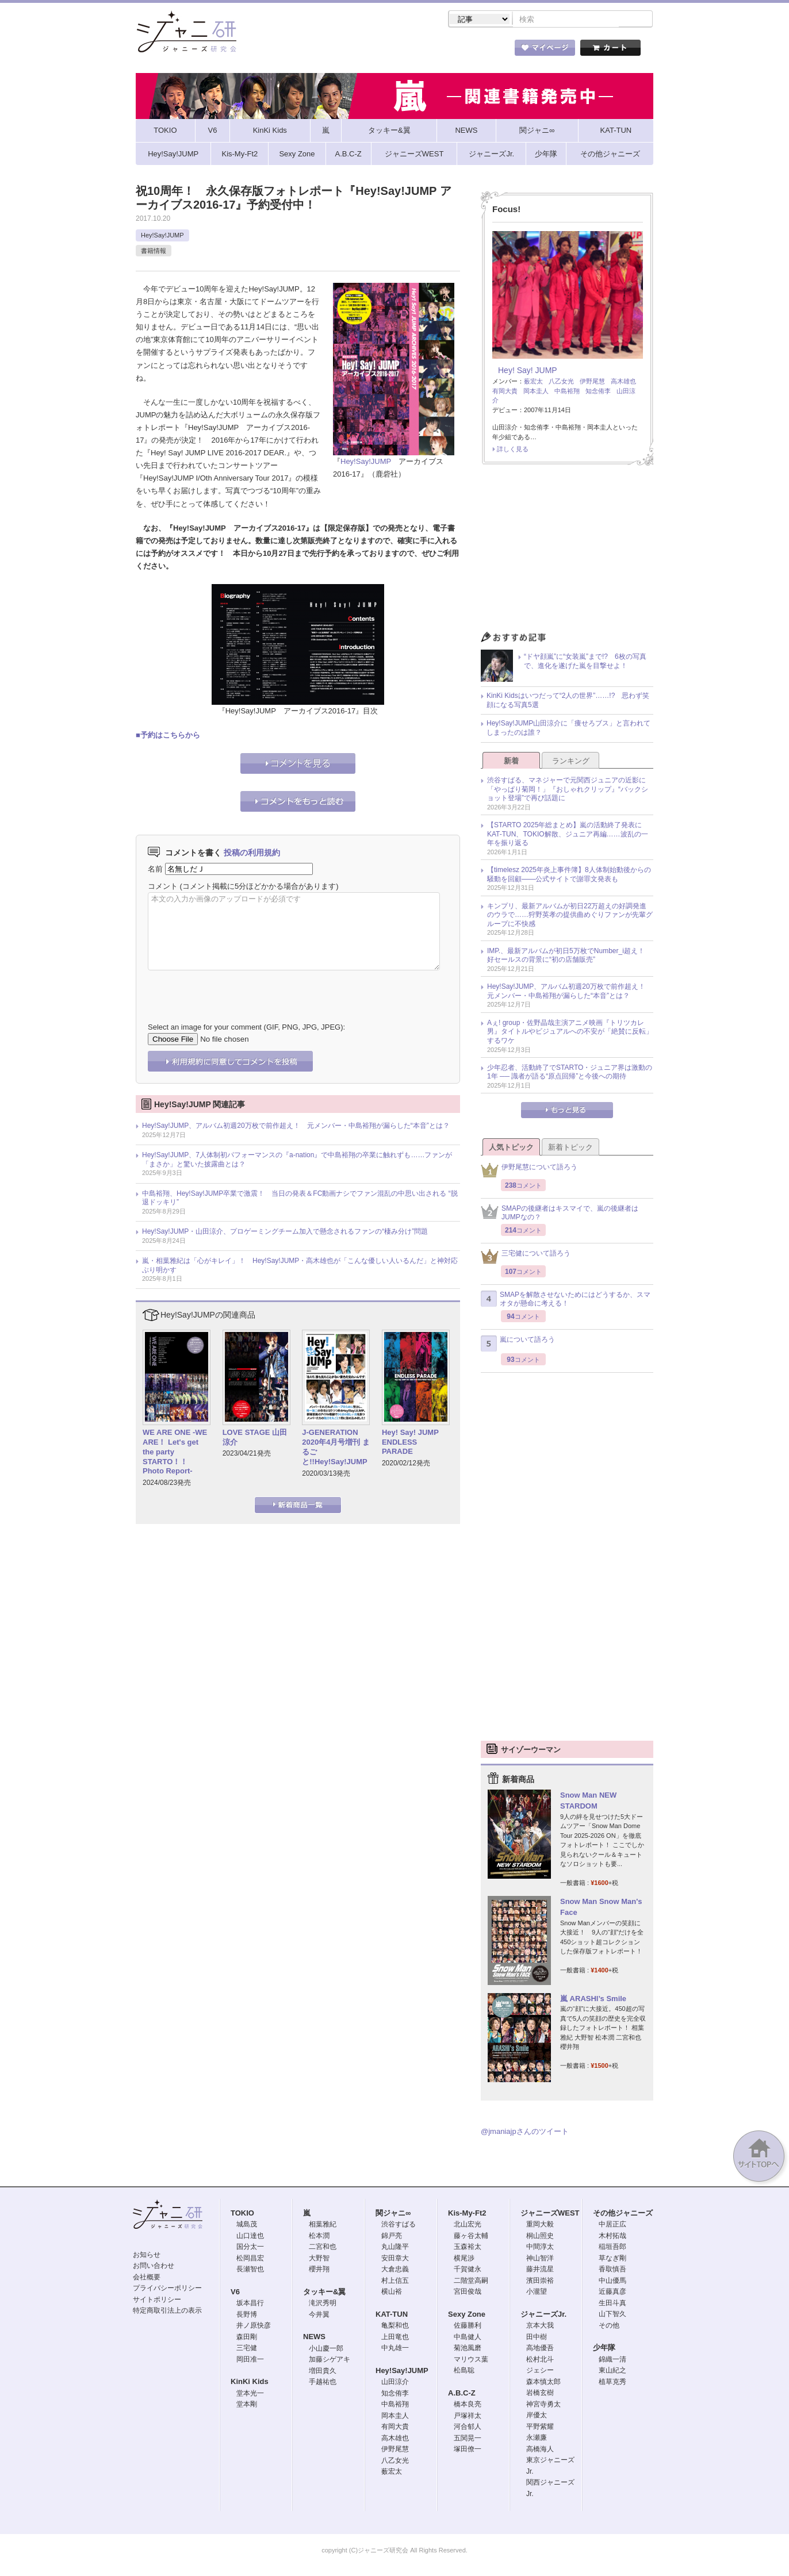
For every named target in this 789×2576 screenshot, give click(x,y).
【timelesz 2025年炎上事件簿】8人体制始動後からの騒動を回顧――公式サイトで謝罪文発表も (569, 875)
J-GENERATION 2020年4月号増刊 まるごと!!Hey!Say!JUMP (336, 1448)
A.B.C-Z (462, 2394)
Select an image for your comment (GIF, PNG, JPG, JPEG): (246, 1028)
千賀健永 (467, 2270)
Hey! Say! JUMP (527, 371)
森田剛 (246, 2338)
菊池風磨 (467, 2349)
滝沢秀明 (322, 2304)
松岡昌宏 (250, 2259)
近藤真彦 (612, 2293)
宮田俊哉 (467, 2293)
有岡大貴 (505, 392)
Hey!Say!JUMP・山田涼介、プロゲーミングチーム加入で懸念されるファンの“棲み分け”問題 (285, 1233)
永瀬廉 (536, 2439)
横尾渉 (464, 2259)
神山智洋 (540, 2259)
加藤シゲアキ (329, 2360)
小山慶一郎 (326, 2349)
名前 (155, 870)
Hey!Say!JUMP (162, 236)
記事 (348, 51)
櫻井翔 (319, 2270)
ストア (285, 51)
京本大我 (540, 2326)
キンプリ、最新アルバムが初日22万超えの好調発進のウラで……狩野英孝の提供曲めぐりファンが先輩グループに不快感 (570, 916)
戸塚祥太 (467, 2417)
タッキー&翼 (324, 2293)
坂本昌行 (250, 2304)
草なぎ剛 (612, 2259)
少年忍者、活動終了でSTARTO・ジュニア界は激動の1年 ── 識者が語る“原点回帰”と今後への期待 (569, 1073)
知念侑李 (598, 392)
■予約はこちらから (168, 736)
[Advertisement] (567, 552)
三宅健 (246, 2349)
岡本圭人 (536, 392)
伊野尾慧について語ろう (529, 1171)
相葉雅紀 (322, 2225)
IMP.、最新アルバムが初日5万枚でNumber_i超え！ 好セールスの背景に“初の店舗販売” (569, 956)
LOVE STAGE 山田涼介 (255, 1438)
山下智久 (612, 2315)
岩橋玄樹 (540, 2394)
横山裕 (391, 2293)
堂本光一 (250, 2394)
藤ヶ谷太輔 (471, 2237)
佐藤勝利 (467, 2326)
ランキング (570, 762)
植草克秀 (612, 2383)
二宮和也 (322, 2248)
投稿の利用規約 (252, 853)
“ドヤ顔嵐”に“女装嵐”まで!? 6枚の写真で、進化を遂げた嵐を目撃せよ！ (585, 662)
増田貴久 (322, 2372)
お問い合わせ (153, 2267)
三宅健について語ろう (525, 1257)
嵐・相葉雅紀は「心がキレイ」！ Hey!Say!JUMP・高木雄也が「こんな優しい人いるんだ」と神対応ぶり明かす (300, 1266)
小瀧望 (536, 2293)
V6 (235, 2293)
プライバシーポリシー (167, 2289)
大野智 (319, 2259)
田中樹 (536, 2338)
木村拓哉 (612, 2237)
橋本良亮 (467, 2405)
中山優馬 (612, 2282)
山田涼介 (395, 2383)
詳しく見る (512, 450)
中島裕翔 (567, 392)
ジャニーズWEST (550, 2214)
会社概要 (146, 2278)
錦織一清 (612, 2360)
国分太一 (250, 2248)
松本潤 (319, 2237)
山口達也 (250, 2237)
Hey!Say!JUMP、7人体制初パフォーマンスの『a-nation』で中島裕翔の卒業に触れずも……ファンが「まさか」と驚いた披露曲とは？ (297, 1160)
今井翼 (319, 2316)
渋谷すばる (398, 2225)
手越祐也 (322, 2383)
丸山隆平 (395, 2248)
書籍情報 (153, 251)
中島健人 (467, 2338)
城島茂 (246, 2225)
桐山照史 (540, 2237)
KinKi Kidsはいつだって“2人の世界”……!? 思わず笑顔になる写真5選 (568, 701)
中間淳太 (540, 2248)
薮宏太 (533, 382)
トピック (411, 51)
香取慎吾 (612, 2270)
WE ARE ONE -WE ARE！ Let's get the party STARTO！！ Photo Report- (175, 1453)
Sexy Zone (466, 2315)
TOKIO (242, 2214)
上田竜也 (395, 2338)
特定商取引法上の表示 (167, 2312)
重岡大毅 (540, 2225)
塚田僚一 (467, 2450)
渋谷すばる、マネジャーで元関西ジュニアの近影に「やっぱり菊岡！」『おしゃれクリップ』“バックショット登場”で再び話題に (567, 790)
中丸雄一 (395, 2349)
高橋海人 (540, 2450)
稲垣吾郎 (612, 2248)
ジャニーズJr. (543, 2315)
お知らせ (146, 2256)
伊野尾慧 (592, 382)
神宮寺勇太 (543, 2405)
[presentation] (235, 988)
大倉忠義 (395, 2270)
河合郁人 (467, 2428)
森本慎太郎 (543, 2383)
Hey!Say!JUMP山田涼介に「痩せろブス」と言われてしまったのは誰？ (568, 729)
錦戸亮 (391, 2237)
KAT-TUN (392, 2315)
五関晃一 (467, 2439)
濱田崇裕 (540, 2282)
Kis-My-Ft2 (467, 2214)
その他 (609, 2326)
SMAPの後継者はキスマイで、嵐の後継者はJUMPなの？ (559, 1214)
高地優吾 (540, 2349)
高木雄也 (623, 382)
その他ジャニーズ (623, 2214)
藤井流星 (540, 2270)
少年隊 (604, 2348)
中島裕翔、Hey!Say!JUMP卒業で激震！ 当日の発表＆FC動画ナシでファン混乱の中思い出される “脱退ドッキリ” (300, 1199)
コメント (163, 887)
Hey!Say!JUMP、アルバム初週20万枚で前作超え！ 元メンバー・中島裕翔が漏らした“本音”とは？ (296, 1127)
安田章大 (395, 2259)
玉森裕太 (467, 2248)
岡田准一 (250, 2360)
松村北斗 (540, 2360)
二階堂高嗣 (471, 2282)
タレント (475, 51)
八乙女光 (561, 382)
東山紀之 (612, 2371)
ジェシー (540, 2371)
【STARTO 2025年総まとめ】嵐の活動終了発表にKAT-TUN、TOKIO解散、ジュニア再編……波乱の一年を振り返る (567, 835)
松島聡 (464, 2371)
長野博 (246, 2316)
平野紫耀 (540, 2428)
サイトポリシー (157, 2301)
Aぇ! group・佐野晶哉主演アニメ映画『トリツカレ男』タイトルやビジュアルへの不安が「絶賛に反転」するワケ (570, 1033)
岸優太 (536, 2416)
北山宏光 (467, 2225)
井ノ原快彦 (253, 2326)
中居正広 (612, 2225)
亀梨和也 (395, 2326)
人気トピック (511, 1148)
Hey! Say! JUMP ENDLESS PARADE (414, 1443)
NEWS (314, 2337)
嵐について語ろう (518, 1345)
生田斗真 (612, 2304)
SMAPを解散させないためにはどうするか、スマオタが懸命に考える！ (565, 1300)
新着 (511, 762)
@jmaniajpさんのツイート (525, 2132)
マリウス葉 (471, 2360)
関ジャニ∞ (393, 2214)
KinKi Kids (250, 2382)
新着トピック (570, 1148)
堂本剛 (246, 2405)
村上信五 (395, 2282)
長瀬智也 (250, 2270)
